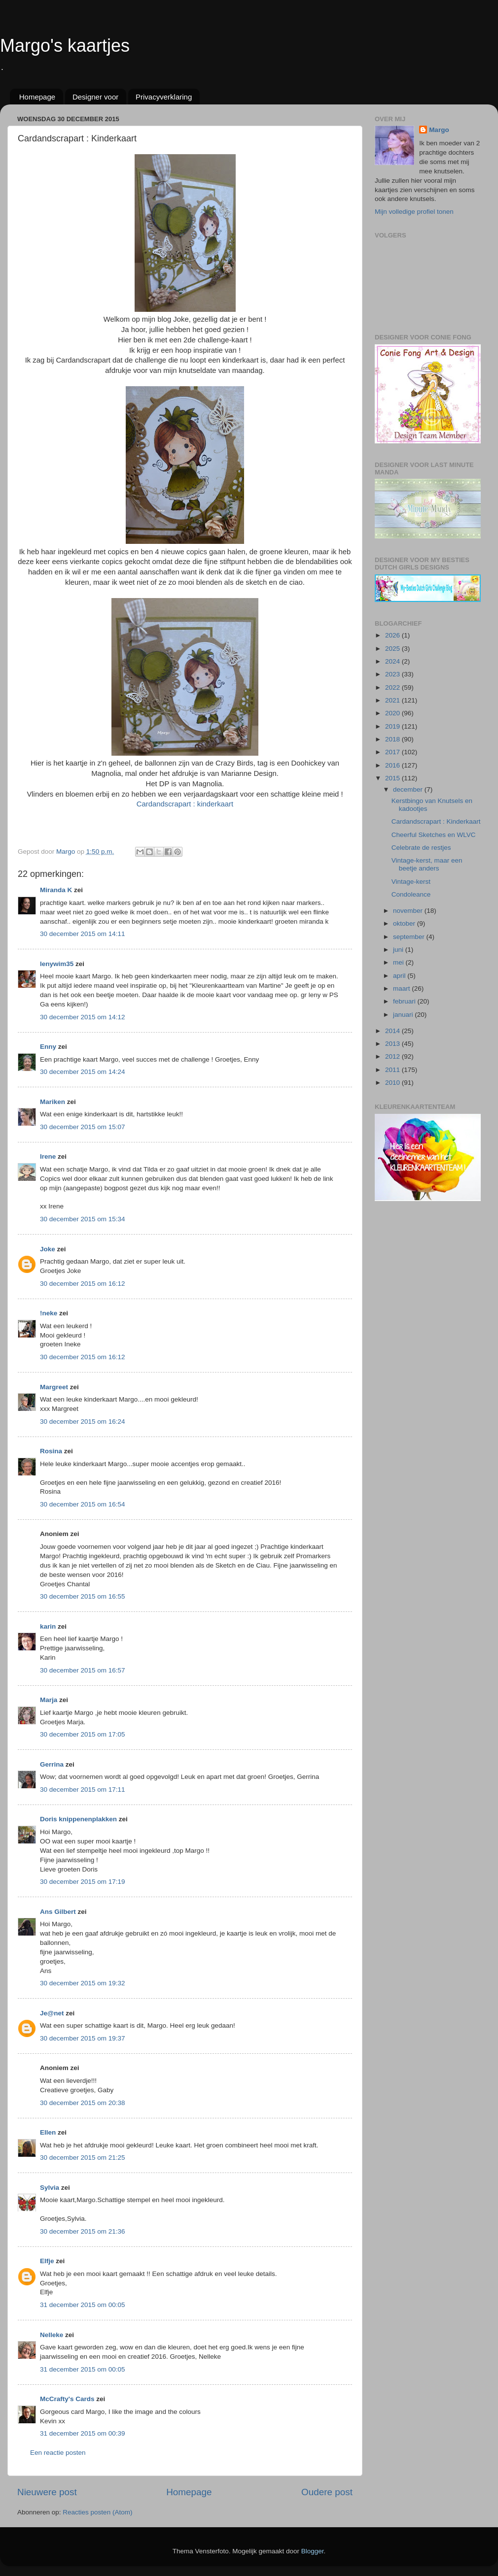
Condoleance (411, 894)
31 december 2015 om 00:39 (82, 2433)
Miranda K (56, 890)
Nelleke (51, 2335)
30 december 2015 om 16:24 (82, 1421)
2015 (393, 778)
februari (405, 1001)
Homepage (37, 97)
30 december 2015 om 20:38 (82, 2103)
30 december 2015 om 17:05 (82, 1734)
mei (399, 962)
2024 (393, 661)
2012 (393, 1056)
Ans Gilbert (59, 1911)
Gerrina (52, 1764)
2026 (393, 635)
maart (402, 988)
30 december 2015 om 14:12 (82, 1017)
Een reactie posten (58, 2452)
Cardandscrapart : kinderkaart (185, 804)
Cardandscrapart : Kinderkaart (436, 821)
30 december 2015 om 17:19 (82, 1881)
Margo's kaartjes (65, 45)
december (409, 789)
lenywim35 (56, 964)
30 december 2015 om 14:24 (82, 1071)
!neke (48, 1313)
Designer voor (95, 97)
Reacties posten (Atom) (97, 2512)
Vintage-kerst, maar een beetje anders (426, 864)
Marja (48, 1700)
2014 (393, 1031)
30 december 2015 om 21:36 (82, 2231)
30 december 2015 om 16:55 (82, 1596)
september (410, 936)
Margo (439, 130)
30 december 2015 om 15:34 (82, 1219)
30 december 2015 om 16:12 (82, 1283)
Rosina (51, 1451)
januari (404, 1014)
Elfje (47, 2261)
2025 (393, 648)
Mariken (52, 1101)
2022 (393, 687)
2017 (393, 752)
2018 (393, 739)
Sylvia (50, 2187)
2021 (393, 700)
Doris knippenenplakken (78, 1819)
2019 (393, 726)
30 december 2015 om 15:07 (82, 1127)
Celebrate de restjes (421, 847)
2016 (393, 765)
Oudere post (327, 2492)
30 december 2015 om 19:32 (82, 1983)
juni (399, 949)
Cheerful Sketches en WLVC (433, 834)
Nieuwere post (47, 2492)
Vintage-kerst (410, 881)
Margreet (54, 1387)
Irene (48, 1156)
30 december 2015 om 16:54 (82, 1504)
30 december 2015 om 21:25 (82, 2157)
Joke (47, 1249)
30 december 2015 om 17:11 (82, 1789)
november (409, 910)
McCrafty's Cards (67, 2399)
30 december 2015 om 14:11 (82, 933)
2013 (393, 1043)
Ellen (48, 2132)
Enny (48, 1046)
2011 (393, 1069)
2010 (393, 1082)
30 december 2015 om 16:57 (82, 1670)
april (400, 975)
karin (48, 1626)
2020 (393, 713)
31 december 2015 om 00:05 (82, 2304)
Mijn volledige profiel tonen (414, 211)
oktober (405, 923)
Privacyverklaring (164, 97)
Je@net (52, 2013)
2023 (393, 674)
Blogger (312, 2551)
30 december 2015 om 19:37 (82, 2038)
